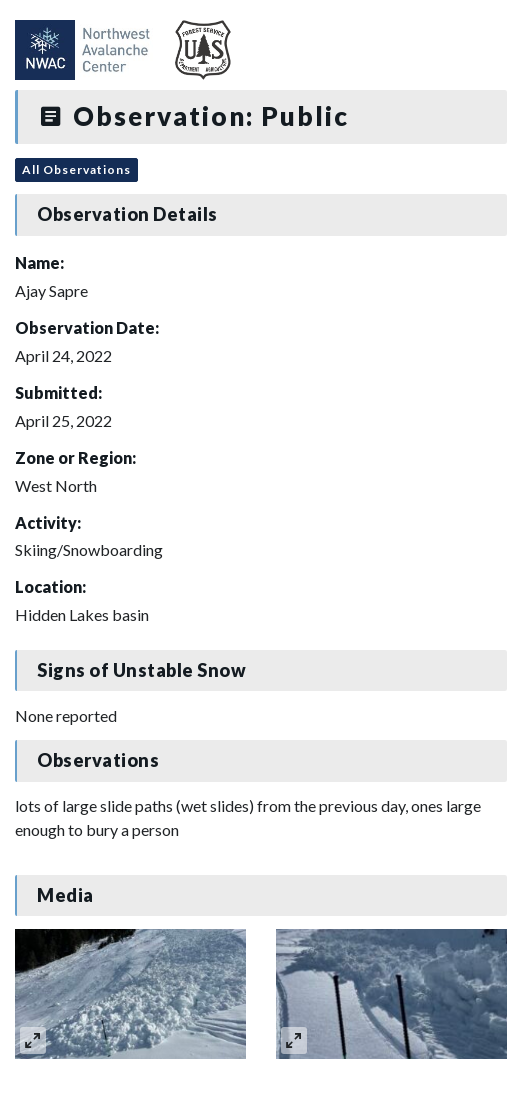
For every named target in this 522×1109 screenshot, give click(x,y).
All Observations (76, 169)
